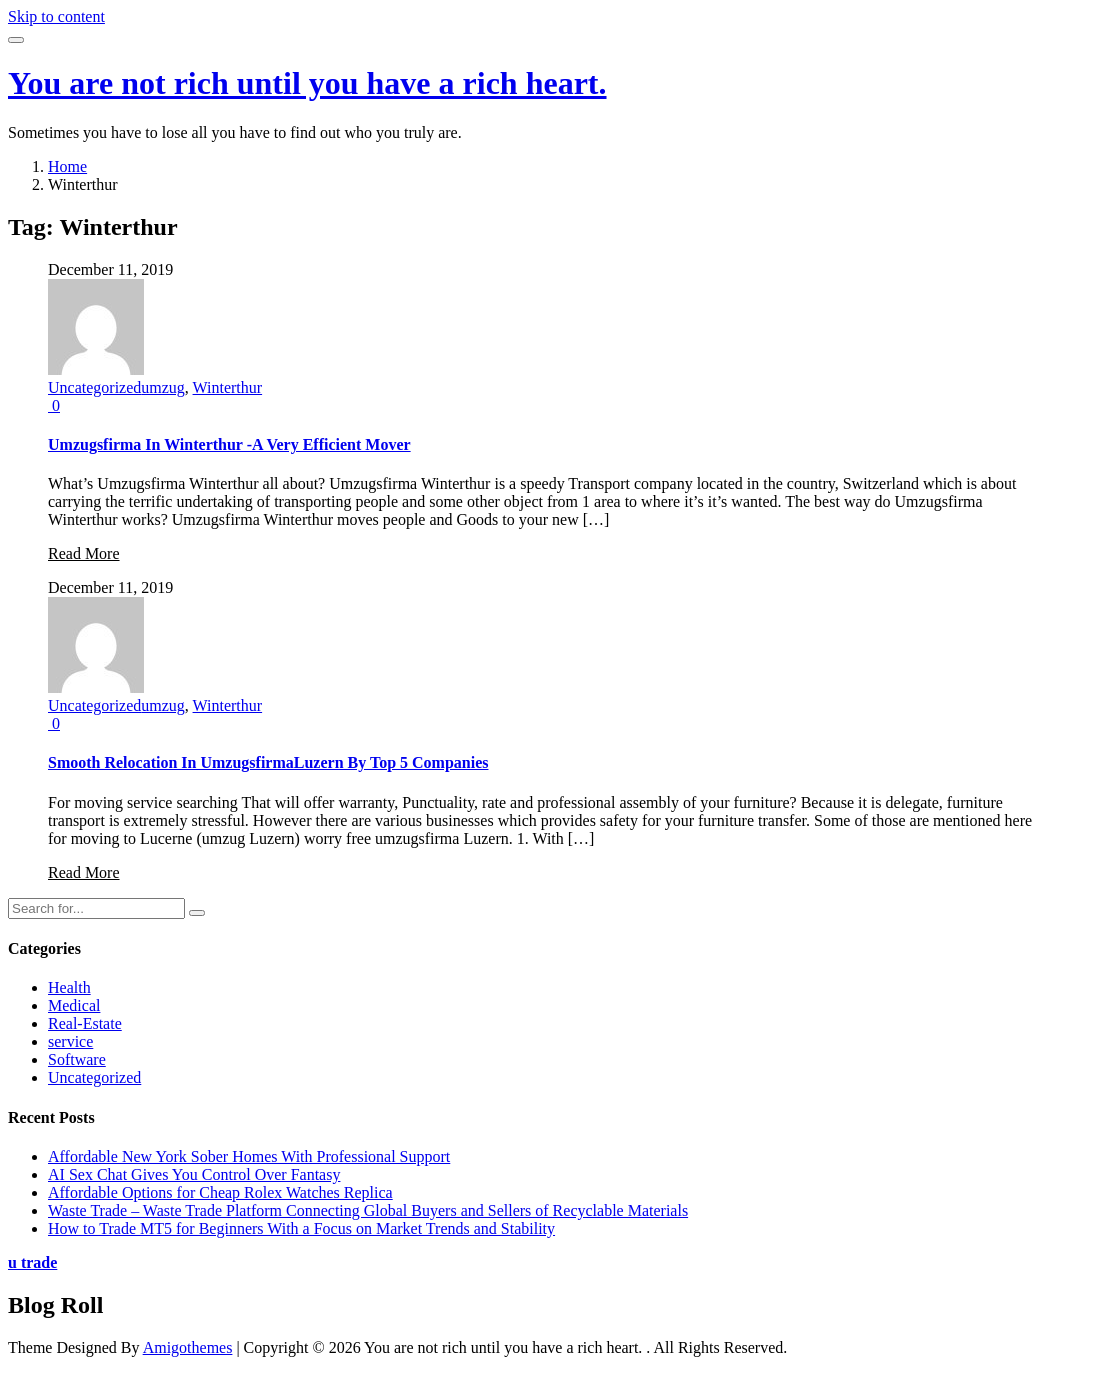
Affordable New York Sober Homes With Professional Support (249, 1156)
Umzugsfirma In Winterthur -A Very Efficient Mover (229, 444)
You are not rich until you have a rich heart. (307, 83)
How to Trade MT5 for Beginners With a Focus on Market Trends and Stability (301, 1228)
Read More (84, 553)
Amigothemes (188, 1347)
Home (67, 166)
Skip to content (56, 16)
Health (69, 987)
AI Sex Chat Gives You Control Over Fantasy (194, 1174)
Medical (74, 1005)
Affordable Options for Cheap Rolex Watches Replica (220, 1192)
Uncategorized (94, 387)
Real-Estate (85, 1023)
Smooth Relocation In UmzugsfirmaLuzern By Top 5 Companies (268, 762)
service (70, 1041)
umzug (163, 387)
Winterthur (228, 387)
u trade (32, 1262)
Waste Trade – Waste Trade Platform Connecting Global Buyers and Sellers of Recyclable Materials (368, 1210)
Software (77, 1059)
